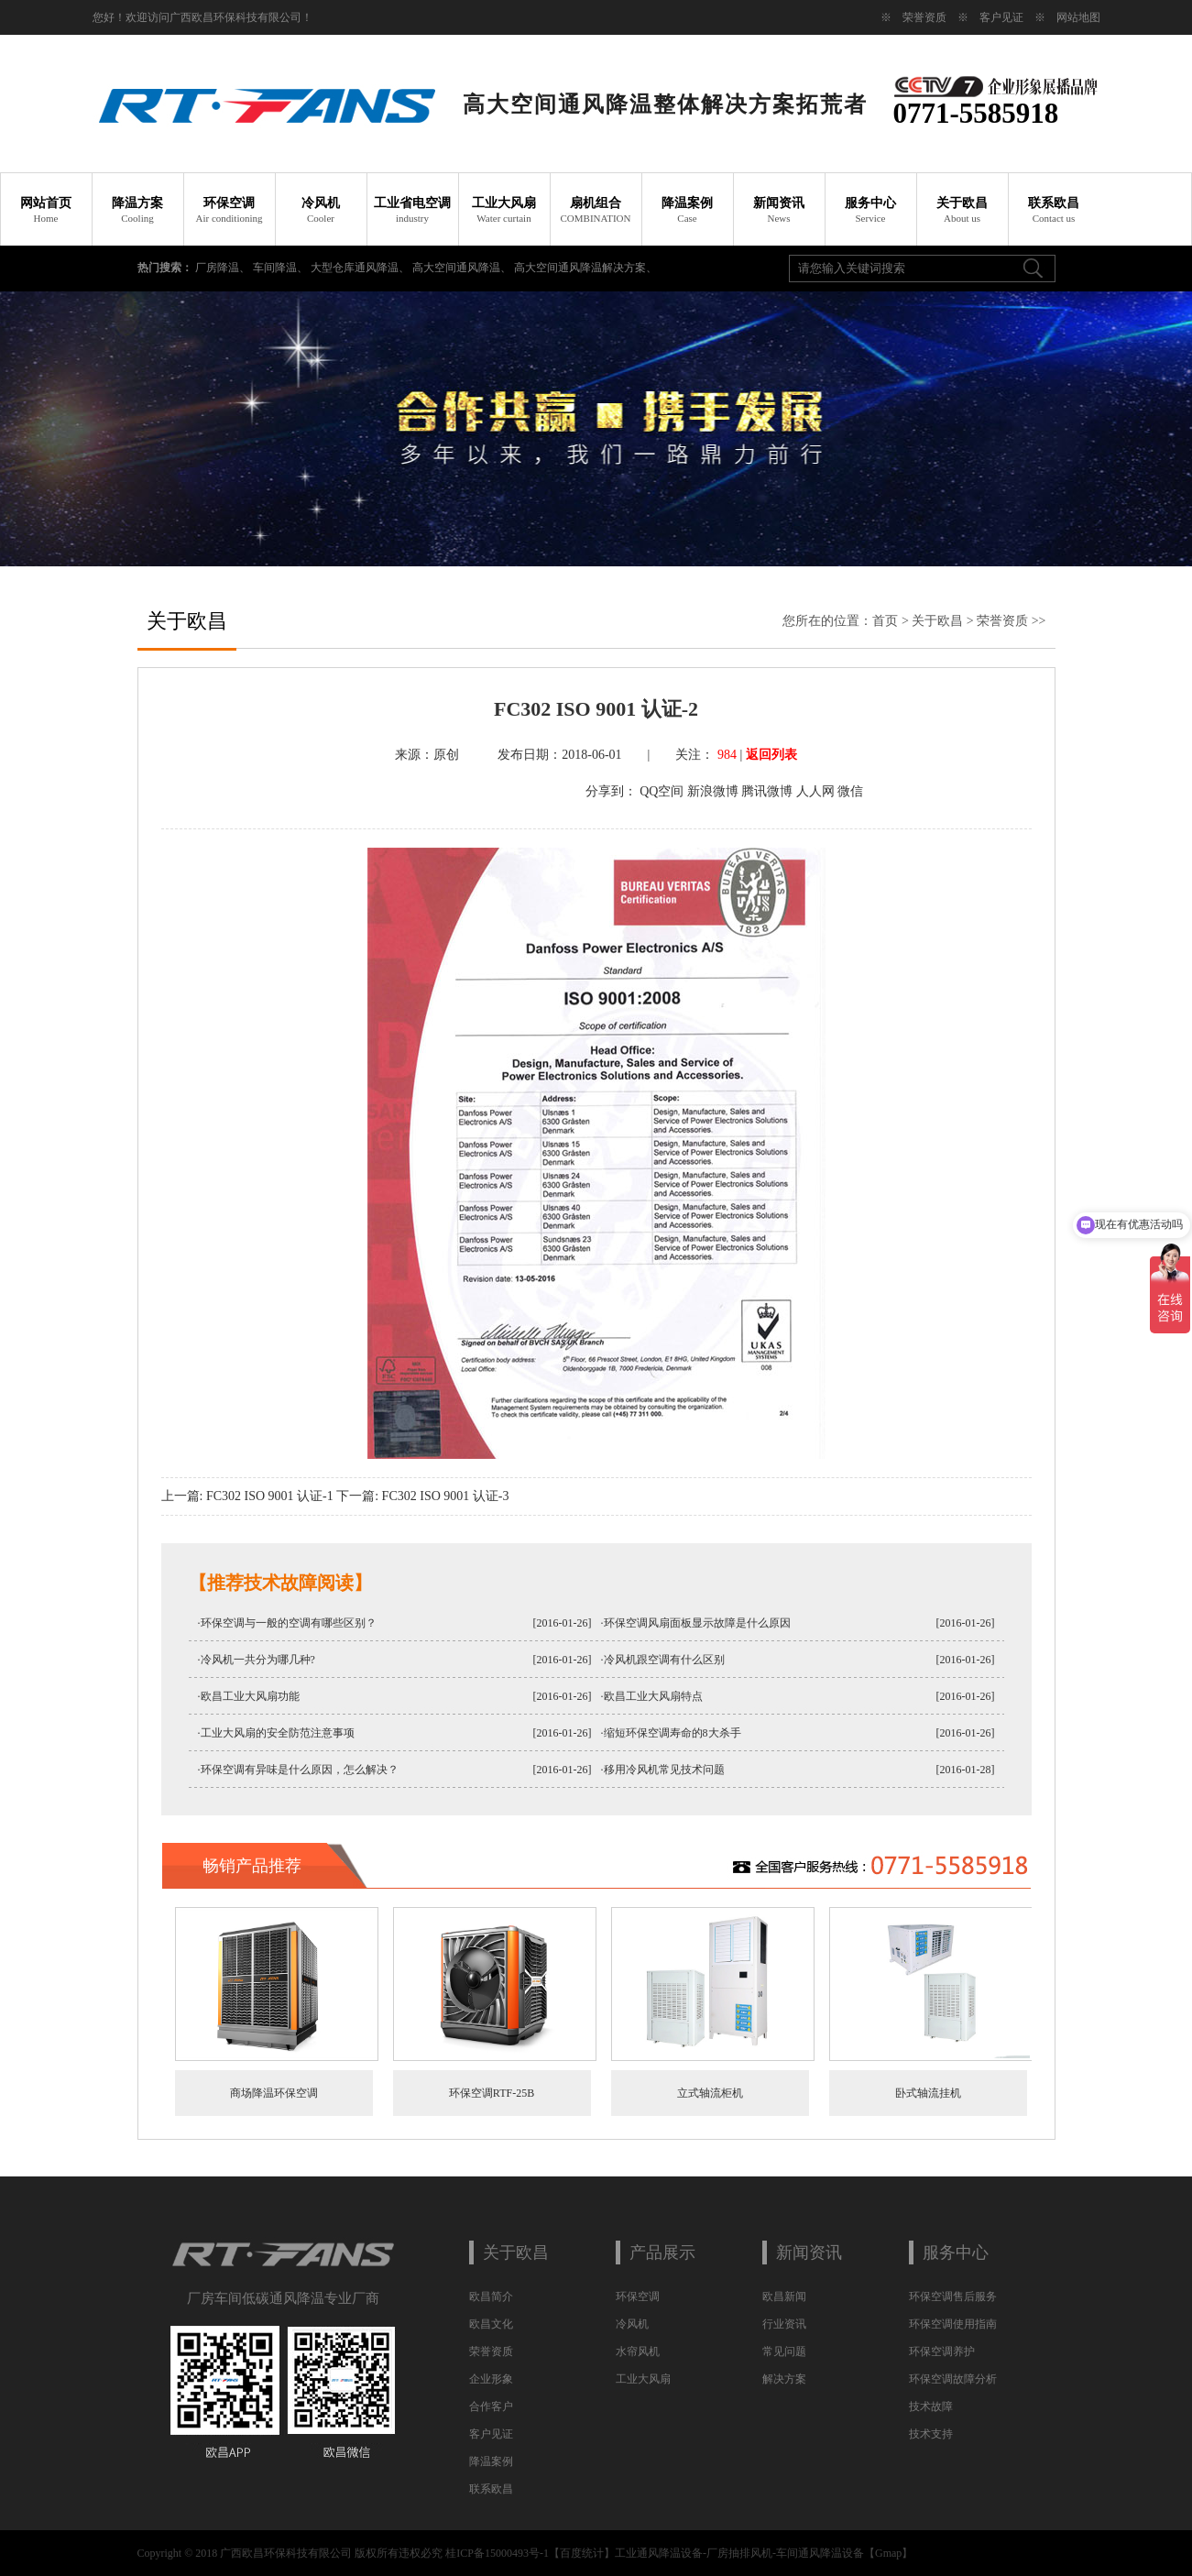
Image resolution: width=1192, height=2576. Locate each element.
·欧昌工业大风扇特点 (652, 1696)
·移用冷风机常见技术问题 (663, 1769)
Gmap (888, 2553)
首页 (885, 621)
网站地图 (1078, 17)
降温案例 (687, 210)
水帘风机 (638, 2351)
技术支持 (931, 2434)
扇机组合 (595, 210)
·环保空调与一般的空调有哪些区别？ (287, 1623)
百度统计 (582, 2553)
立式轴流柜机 (710, 2093)
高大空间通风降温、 (463, 267)
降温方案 (137, 210)
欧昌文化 (491, 2324)
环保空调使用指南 (953, 2324)
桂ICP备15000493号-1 (497, 2553)
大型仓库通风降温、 (361, 267)
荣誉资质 (924, 17)
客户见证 (1001, 17)
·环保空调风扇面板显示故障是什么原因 (696, 1623)
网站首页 (46, 210)
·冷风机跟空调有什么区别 (663, 1659)
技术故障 (931, 2406)
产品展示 (662, 2252)
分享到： (611, 791)
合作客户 (491, 2406)
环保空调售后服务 (953, 2296)
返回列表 (771, 755)
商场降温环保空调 (274, 2093)
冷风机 (320, 210)
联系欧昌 (1053, 210)
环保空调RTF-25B (491, 2093)
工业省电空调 (412, 210)
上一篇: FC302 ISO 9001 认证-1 (247, 1496)
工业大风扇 (504, 210)
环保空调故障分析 (953, 2379)
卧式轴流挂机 (928, 2093)
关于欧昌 (962, 210)
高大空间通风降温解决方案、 (585, 267)
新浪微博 (712, 791)
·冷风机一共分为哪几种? (256, 1659)
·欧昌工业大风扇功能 (249, 1696)
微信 (850, 791)
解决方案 (784, 2379)
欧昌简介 (491, 2296)
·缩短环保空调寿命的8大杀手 (671, 1732)
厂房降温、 (224, 267)
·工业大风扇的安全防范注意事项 (276, 1732)
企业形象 (491, 2379)
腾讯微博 (767, 791)
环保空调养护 (942, 2351)
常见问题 (784, 2351)
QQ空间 (661, 791)
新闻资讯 (779, 210)
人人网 (815, 791)
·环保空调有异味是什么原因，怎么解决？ (298, 1769)
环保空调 (229, 210)
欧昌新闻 (784, 2296)
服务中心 (870, 210)
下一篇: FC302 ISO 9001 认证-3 (422, 1496)
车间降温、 (282, 267)
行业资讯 (784, 2324)
